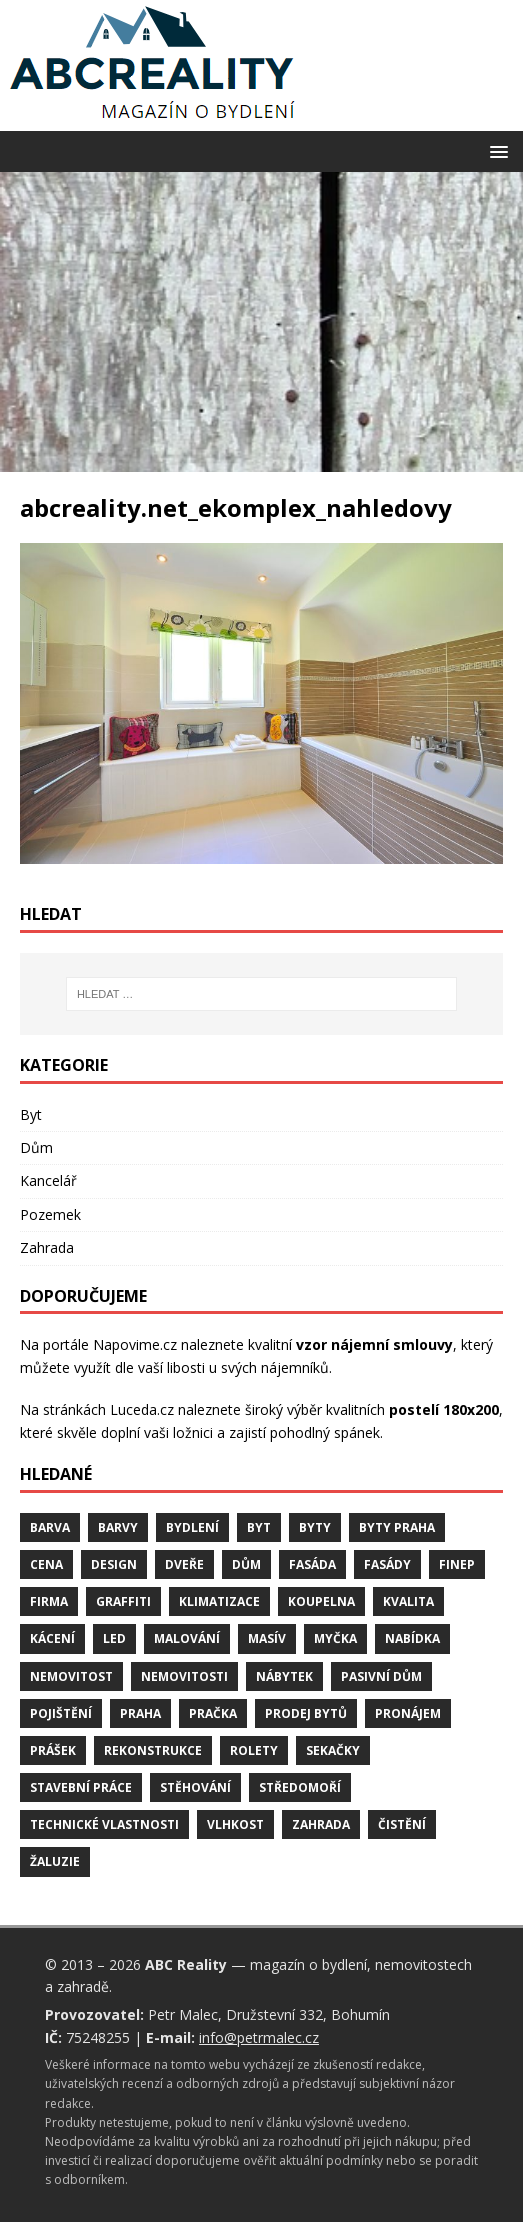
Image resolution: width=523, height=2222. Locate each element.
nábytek (284, 1676)
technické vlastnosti (104, 1824)
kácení (52, 1638)
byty (315, 1527)
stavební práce (81, 1787)
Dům (36, 1147)
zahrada (321, 1824)
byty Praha (397, 1527)
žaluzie (55, 1861)
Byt (31, 1114)
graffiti (123, 1601)
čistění (402, 1824)
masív (267, 1638)
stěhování (195, 1787)
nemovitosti (184, 1676)
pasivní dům (381, 1676)
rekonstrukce (153, 1750)
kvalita (408, 1601)
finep (457, 1564)
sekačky (333, 1750)
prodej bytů (306, 1713)
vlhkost (235, 1824)
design (114, 1564)
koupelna (321, 1601)
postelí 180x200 (444, 1409)
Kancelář (48, 1180)
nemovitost (71, 1676)
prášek (53, 1750)
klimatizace (219, 1601)
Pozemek (50, 1214)
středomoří (300, 1787)
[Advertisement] (261, 322)
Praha (140, 1713)
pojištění (61, 1713)
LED (114, 1638)
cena (46, 1564)
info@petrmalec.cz (259, 2037)
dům (246, 1564)
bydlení (192, 1527)
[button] (495, 150)
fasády (387, 1564)
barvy (118, 1527)
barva (50, 1527)
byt (259, 1527)
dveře (184, 1564)
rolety (254, 1750)
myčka (335, 1638)
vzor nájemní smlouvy (374, 1344)
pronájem (408, 1713)
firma (49, 1601)
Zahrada (47, 1247)
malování (187, 1638)
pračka (213, 1713)
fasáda (312, 1564)
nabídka (412, 1638)
